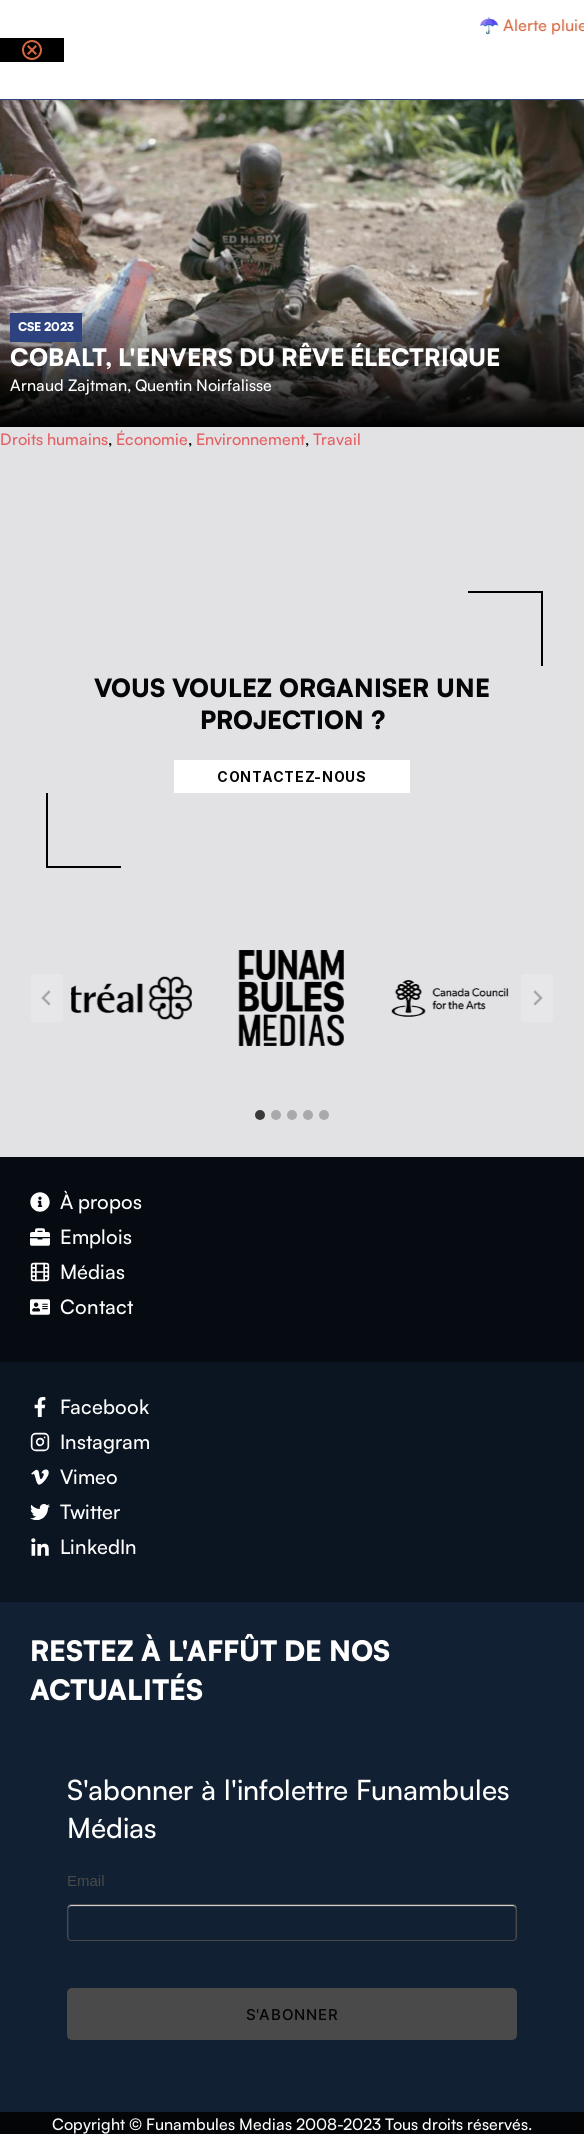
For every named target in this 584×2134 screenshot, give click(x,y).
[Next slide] (537, 998)
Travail (337, 439)
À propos (101, 1201)
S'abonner (292, 2014)
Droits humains (54, 439)
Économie (152, 439)
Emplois (96, 1236)
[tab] (260, 1115)
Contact (96, 1306)
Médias (92, 1271)
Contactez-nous (292, 776)
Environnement (250, 439)
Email (86, 1880)
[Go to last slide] (47, 998)
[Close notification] (32, 50)
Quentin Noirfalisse (203, 385)
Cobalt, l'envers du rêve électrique (255, 357)
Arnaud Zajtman (68, 385)
